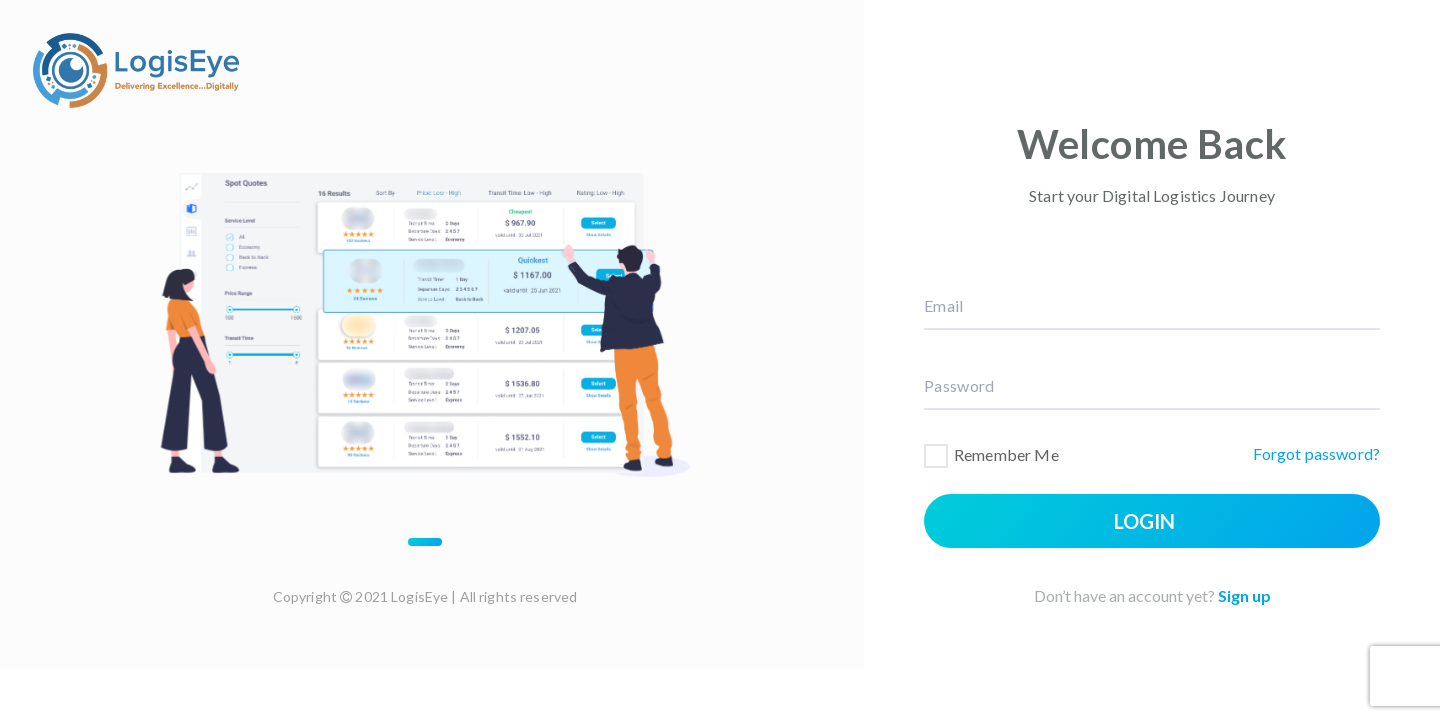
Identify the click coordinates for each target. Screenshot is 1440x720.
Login (1145, 521)
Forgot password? (1316, 453)
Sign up (1244, 595)
